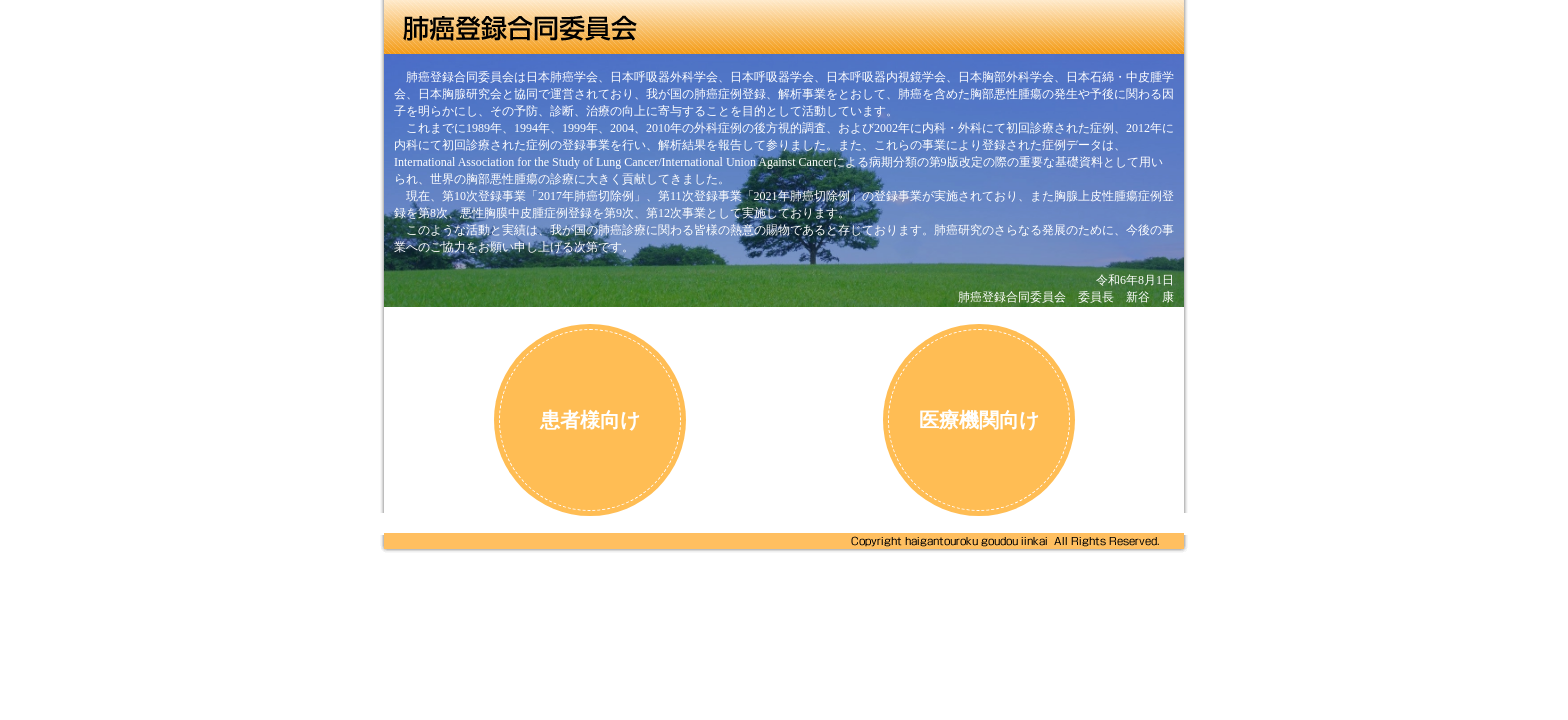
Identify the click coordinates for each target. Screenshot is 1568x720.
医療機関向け (979, 420)
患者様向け (590, 420)
